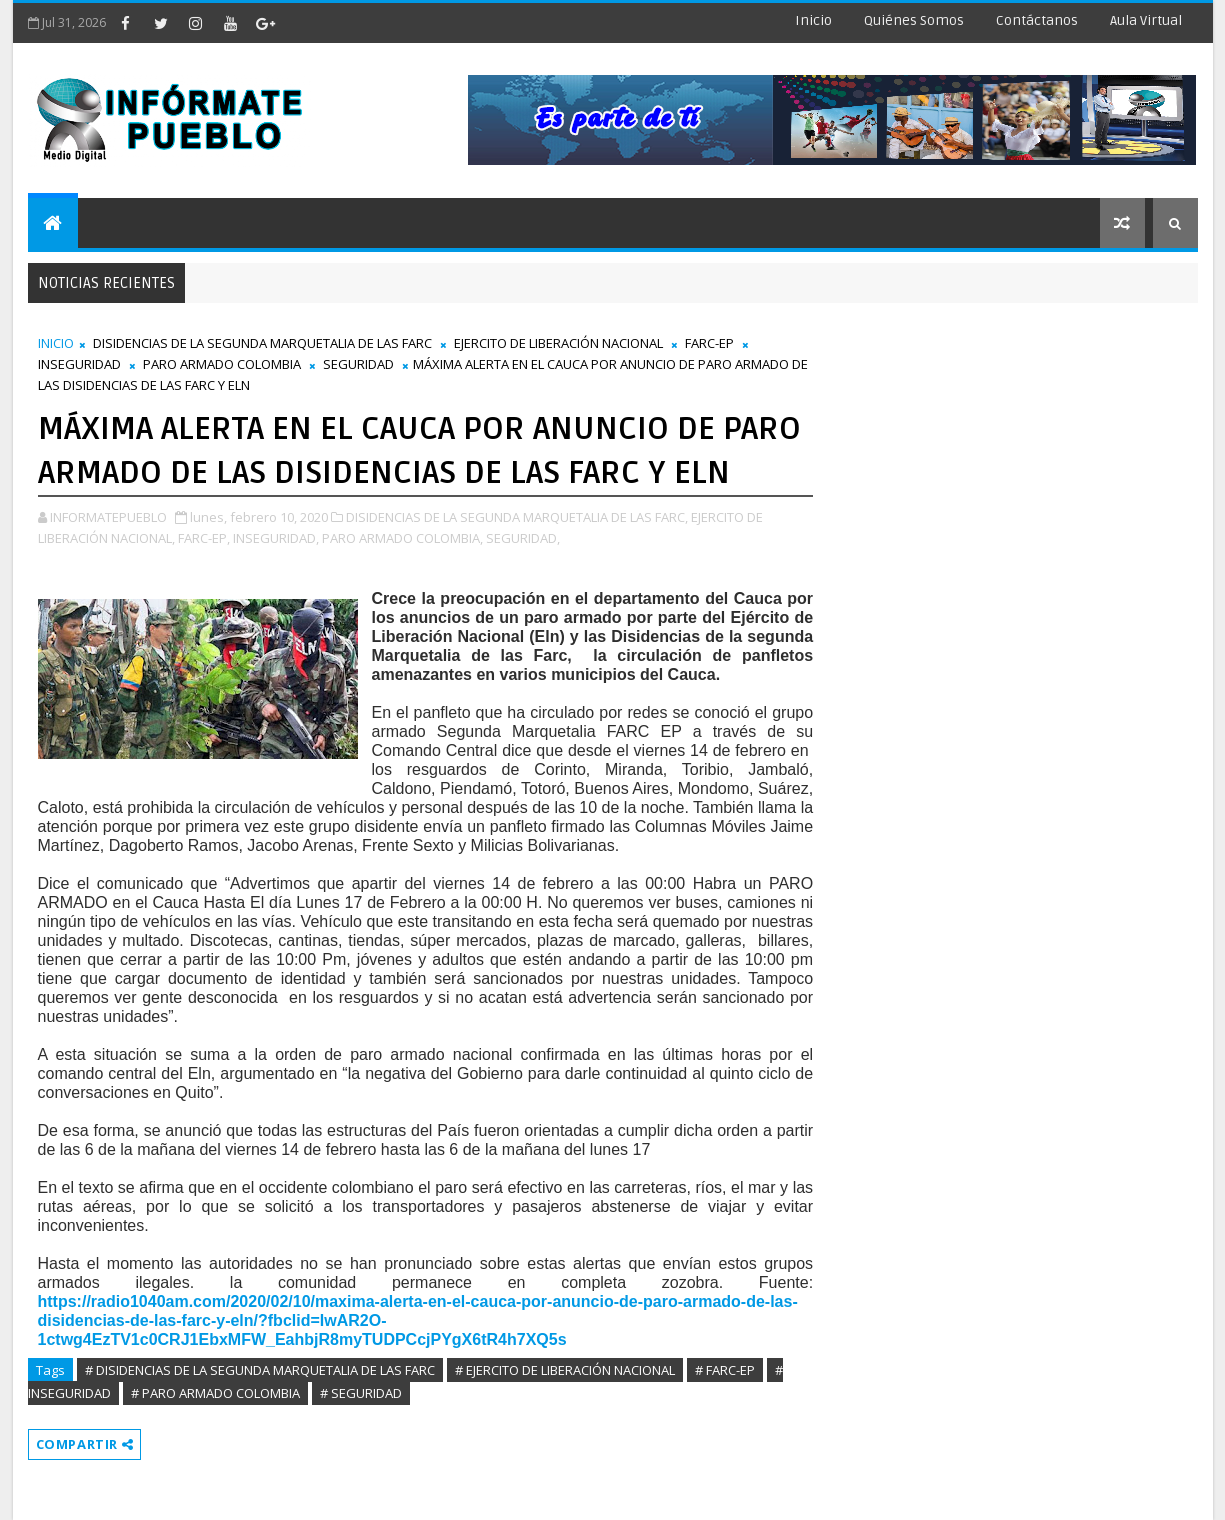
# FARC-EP (725, 1370)
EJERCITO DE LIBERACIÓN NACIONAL (558, 343)
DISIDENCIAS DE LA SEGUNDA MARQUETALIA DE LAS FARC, (517, 517)
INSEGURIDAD (79, 364)
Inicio (813, 20)
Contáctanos (1037, 20)
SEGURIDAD (358, 364)
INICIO (56, 343)
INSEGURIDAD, (276, 538)
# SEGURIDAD (361, 1393)
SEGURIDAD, (523, 538)
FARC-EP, (204, 538)
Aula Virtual (1146, 20)
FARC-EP (709, 343)
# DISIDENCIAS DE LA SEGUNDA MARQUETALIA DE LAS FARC (260, 1370)
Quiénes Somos (914, 20)
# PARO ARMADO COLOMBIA (215, 1393)
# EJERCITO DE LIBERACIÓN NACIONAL (565, 1370)
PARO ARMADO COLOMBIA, (402, 538)
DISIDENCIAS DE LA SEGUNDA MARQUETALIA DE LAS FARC (262, 343)
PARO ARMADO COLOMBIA (222, 364)
